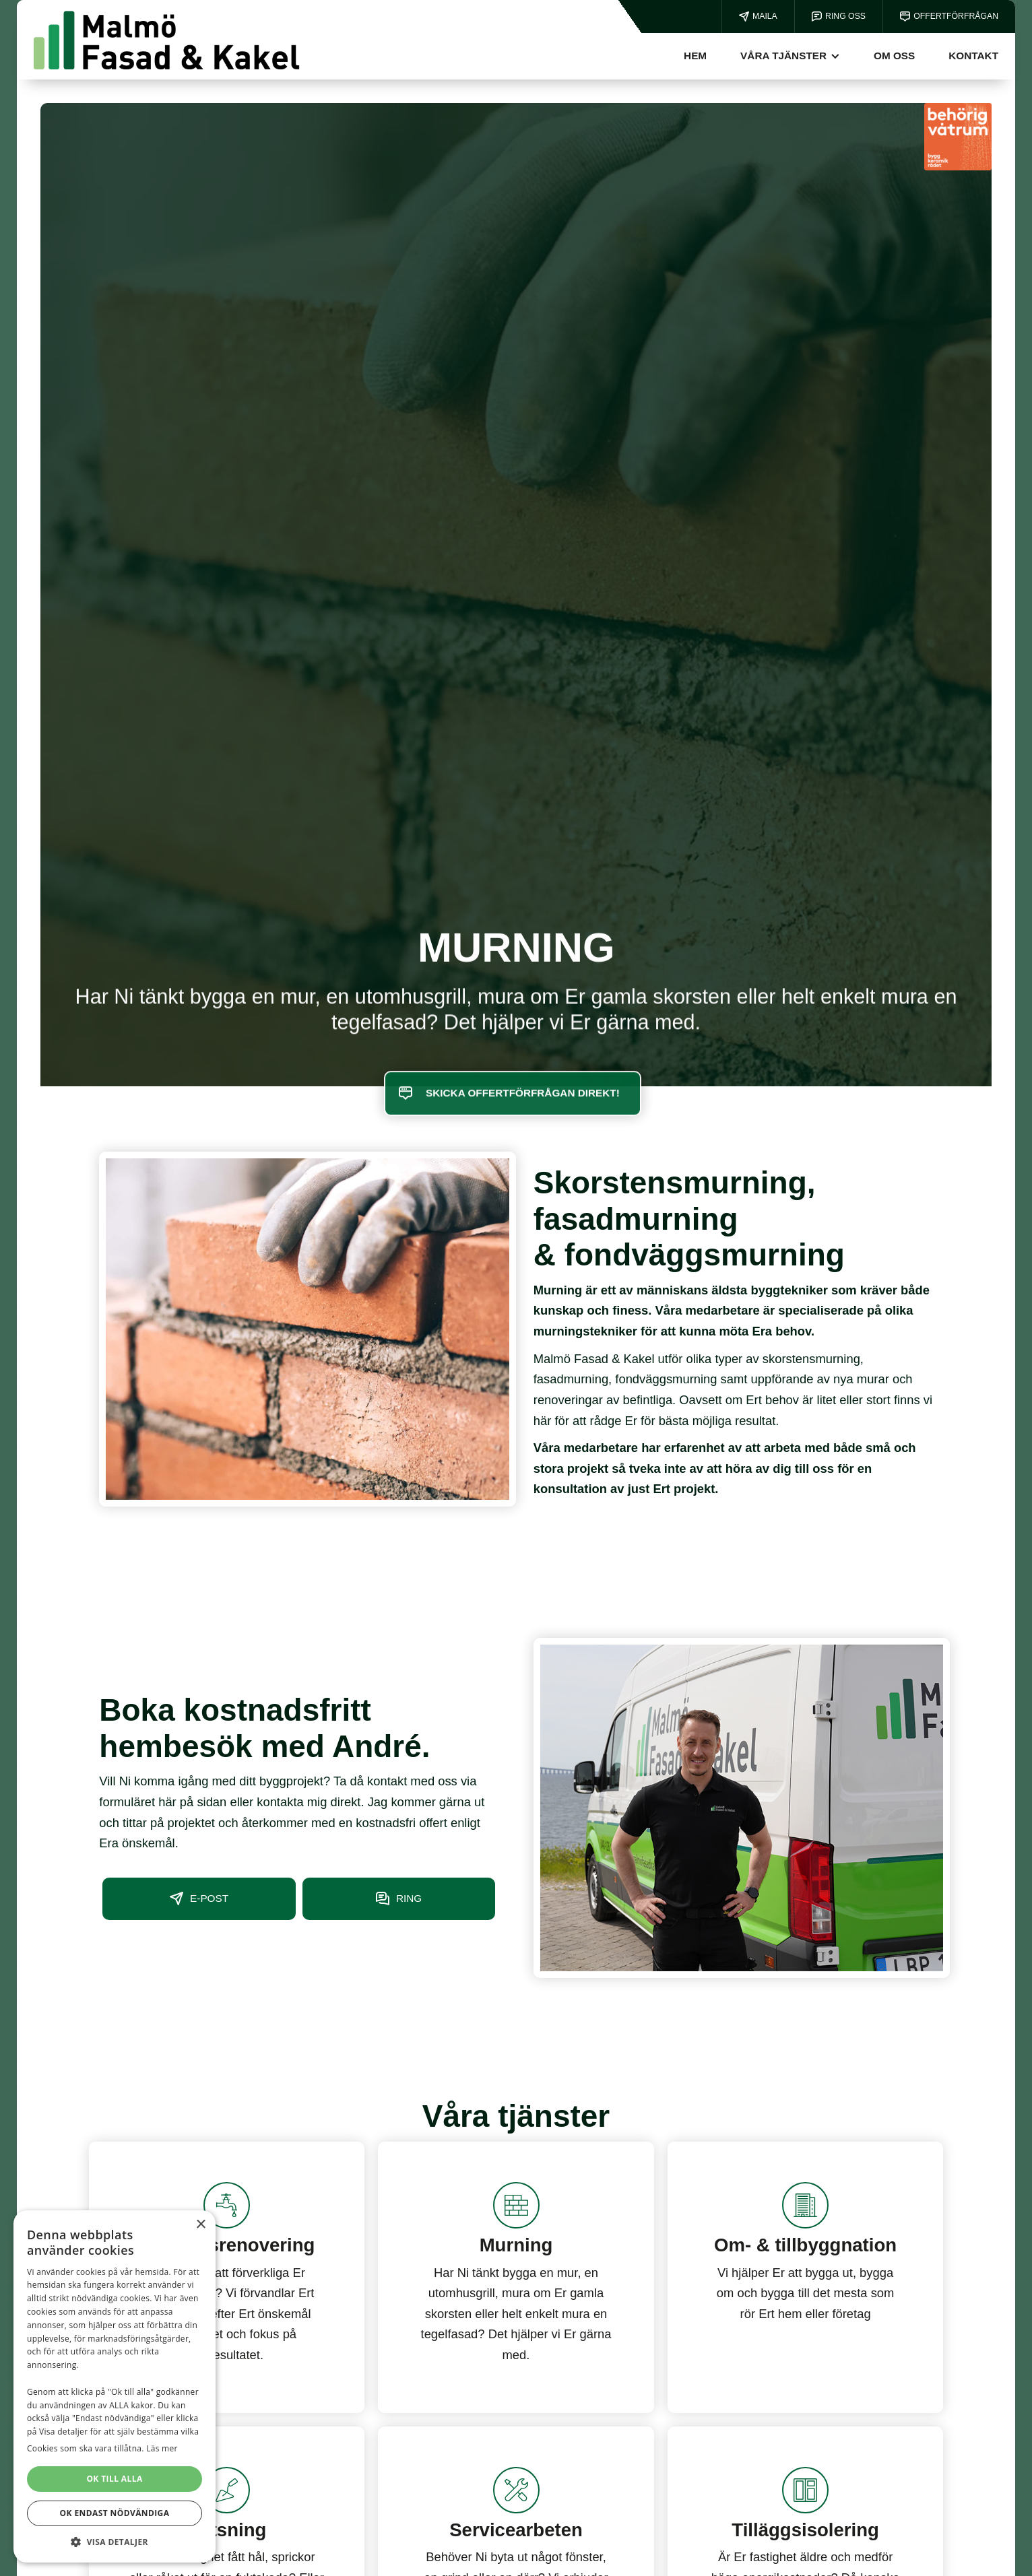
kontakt (973, 55)
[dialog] (114, 2386)
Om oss (894, 55)
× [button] (200, 2225)
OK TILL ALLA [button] (114, 2478)
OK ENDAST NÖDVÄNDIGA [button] (115, 2513)
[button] (790, 56)
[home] (167, 39)
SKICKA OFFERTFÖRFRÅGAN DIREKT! (523, 1115)
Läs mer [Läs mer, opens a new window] (162, 2448)
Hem (695, 55)
